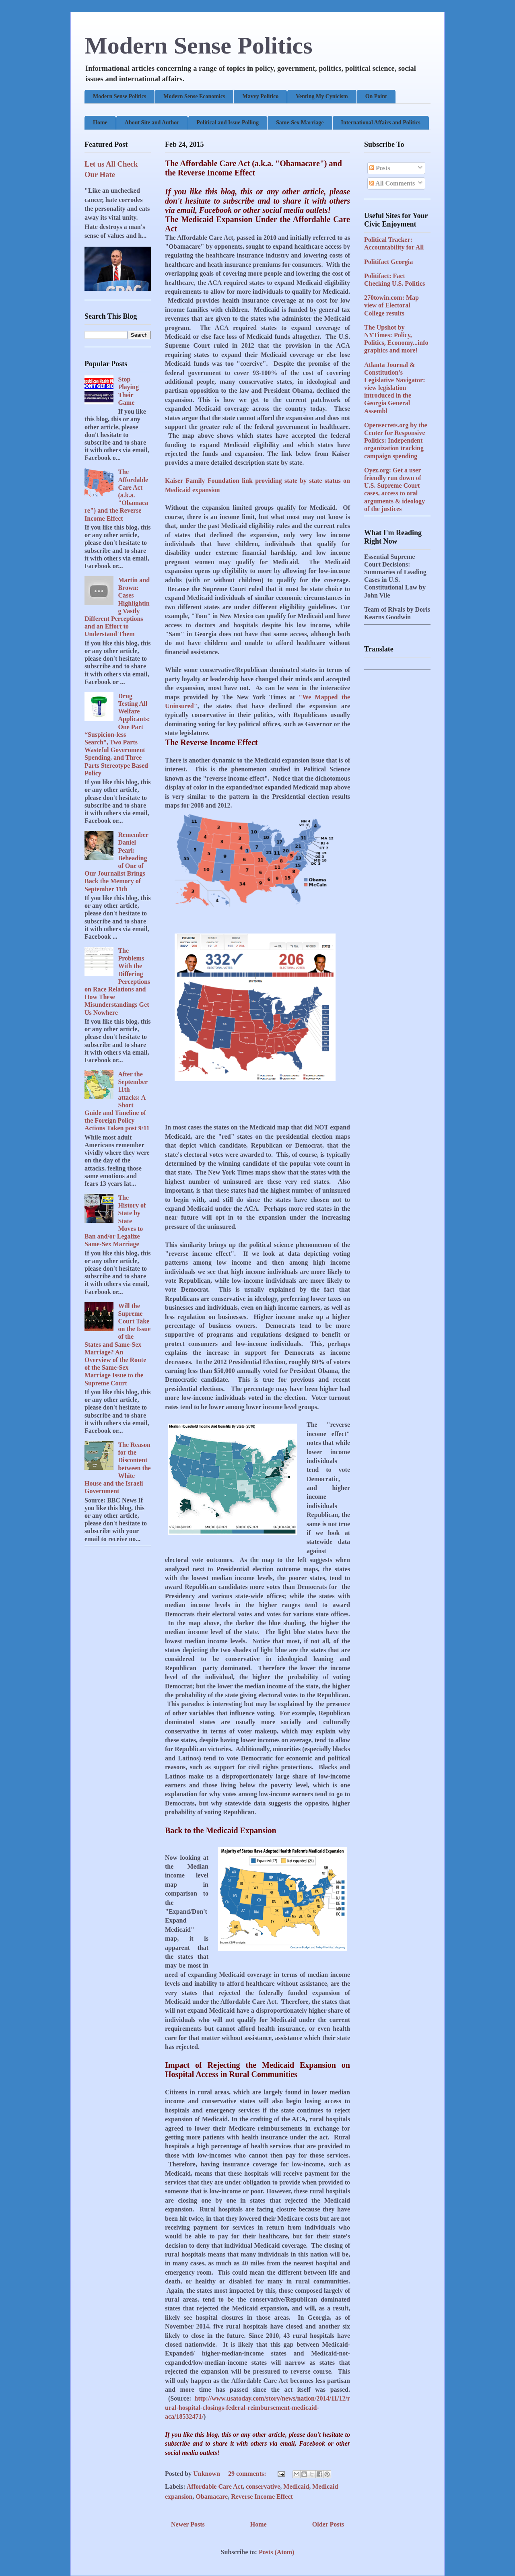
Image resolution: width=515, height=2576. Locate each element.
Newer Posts (188, 2524)
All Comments (392, 183)
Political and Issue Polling (228, 123)
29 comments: (248, 2473)
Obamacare (212, 2496)
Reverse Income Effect (262, 2496)
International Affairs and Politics (380, 123)
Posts (379, 168)
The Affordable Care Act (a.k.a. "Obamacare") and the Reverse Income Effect (253, 168)
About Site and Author (152, 123)
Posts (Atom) (276, 2552)
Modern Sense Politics (198, 45)
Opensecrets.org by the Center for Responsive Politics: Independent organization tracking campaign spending (395, 441)
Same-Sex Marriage (300, 123)
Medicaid (296, 2486)
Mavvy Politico (260, 96)
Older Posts (328, 2524)
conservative (263, 2486)
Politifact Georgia (388, 261)
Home (100, 123)
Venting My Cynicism (322, 96)
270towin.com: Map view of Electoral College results (391, 305)
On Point (376, 96)
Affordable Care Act (215, 2486)
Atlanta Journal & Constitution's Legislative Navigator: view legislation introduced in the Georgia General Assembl (394, 387)
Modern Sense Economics (194, 96)
